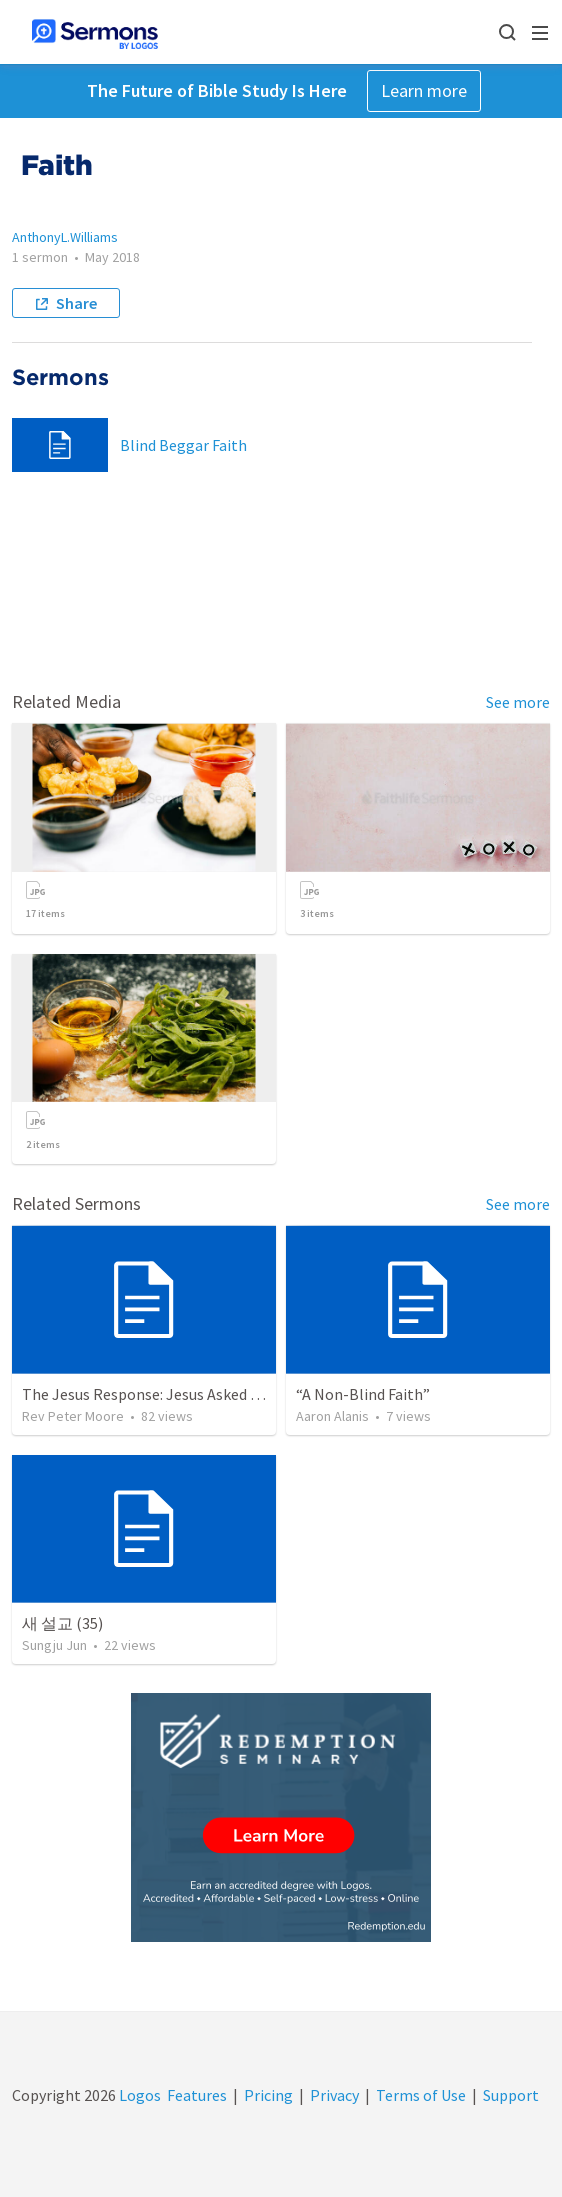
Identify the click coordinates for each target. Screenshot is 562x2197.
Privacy (334, 2095)
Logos (138, 2095)
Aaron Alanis (332, 1416)
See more (518, 702)
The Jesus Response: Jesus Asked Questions (171, 1394)
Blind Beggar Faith (183, 445)
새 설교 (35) (62, 1623)
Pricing (268, 2095)
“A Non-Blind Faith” (363, 1394)
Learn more (424, 90)
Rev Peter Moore (73, 1416)
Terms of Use (421, 2095)
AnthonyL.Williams (65, 237)
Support (511, 2095)
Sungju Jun (54, 1645)
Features (197, 2095)
